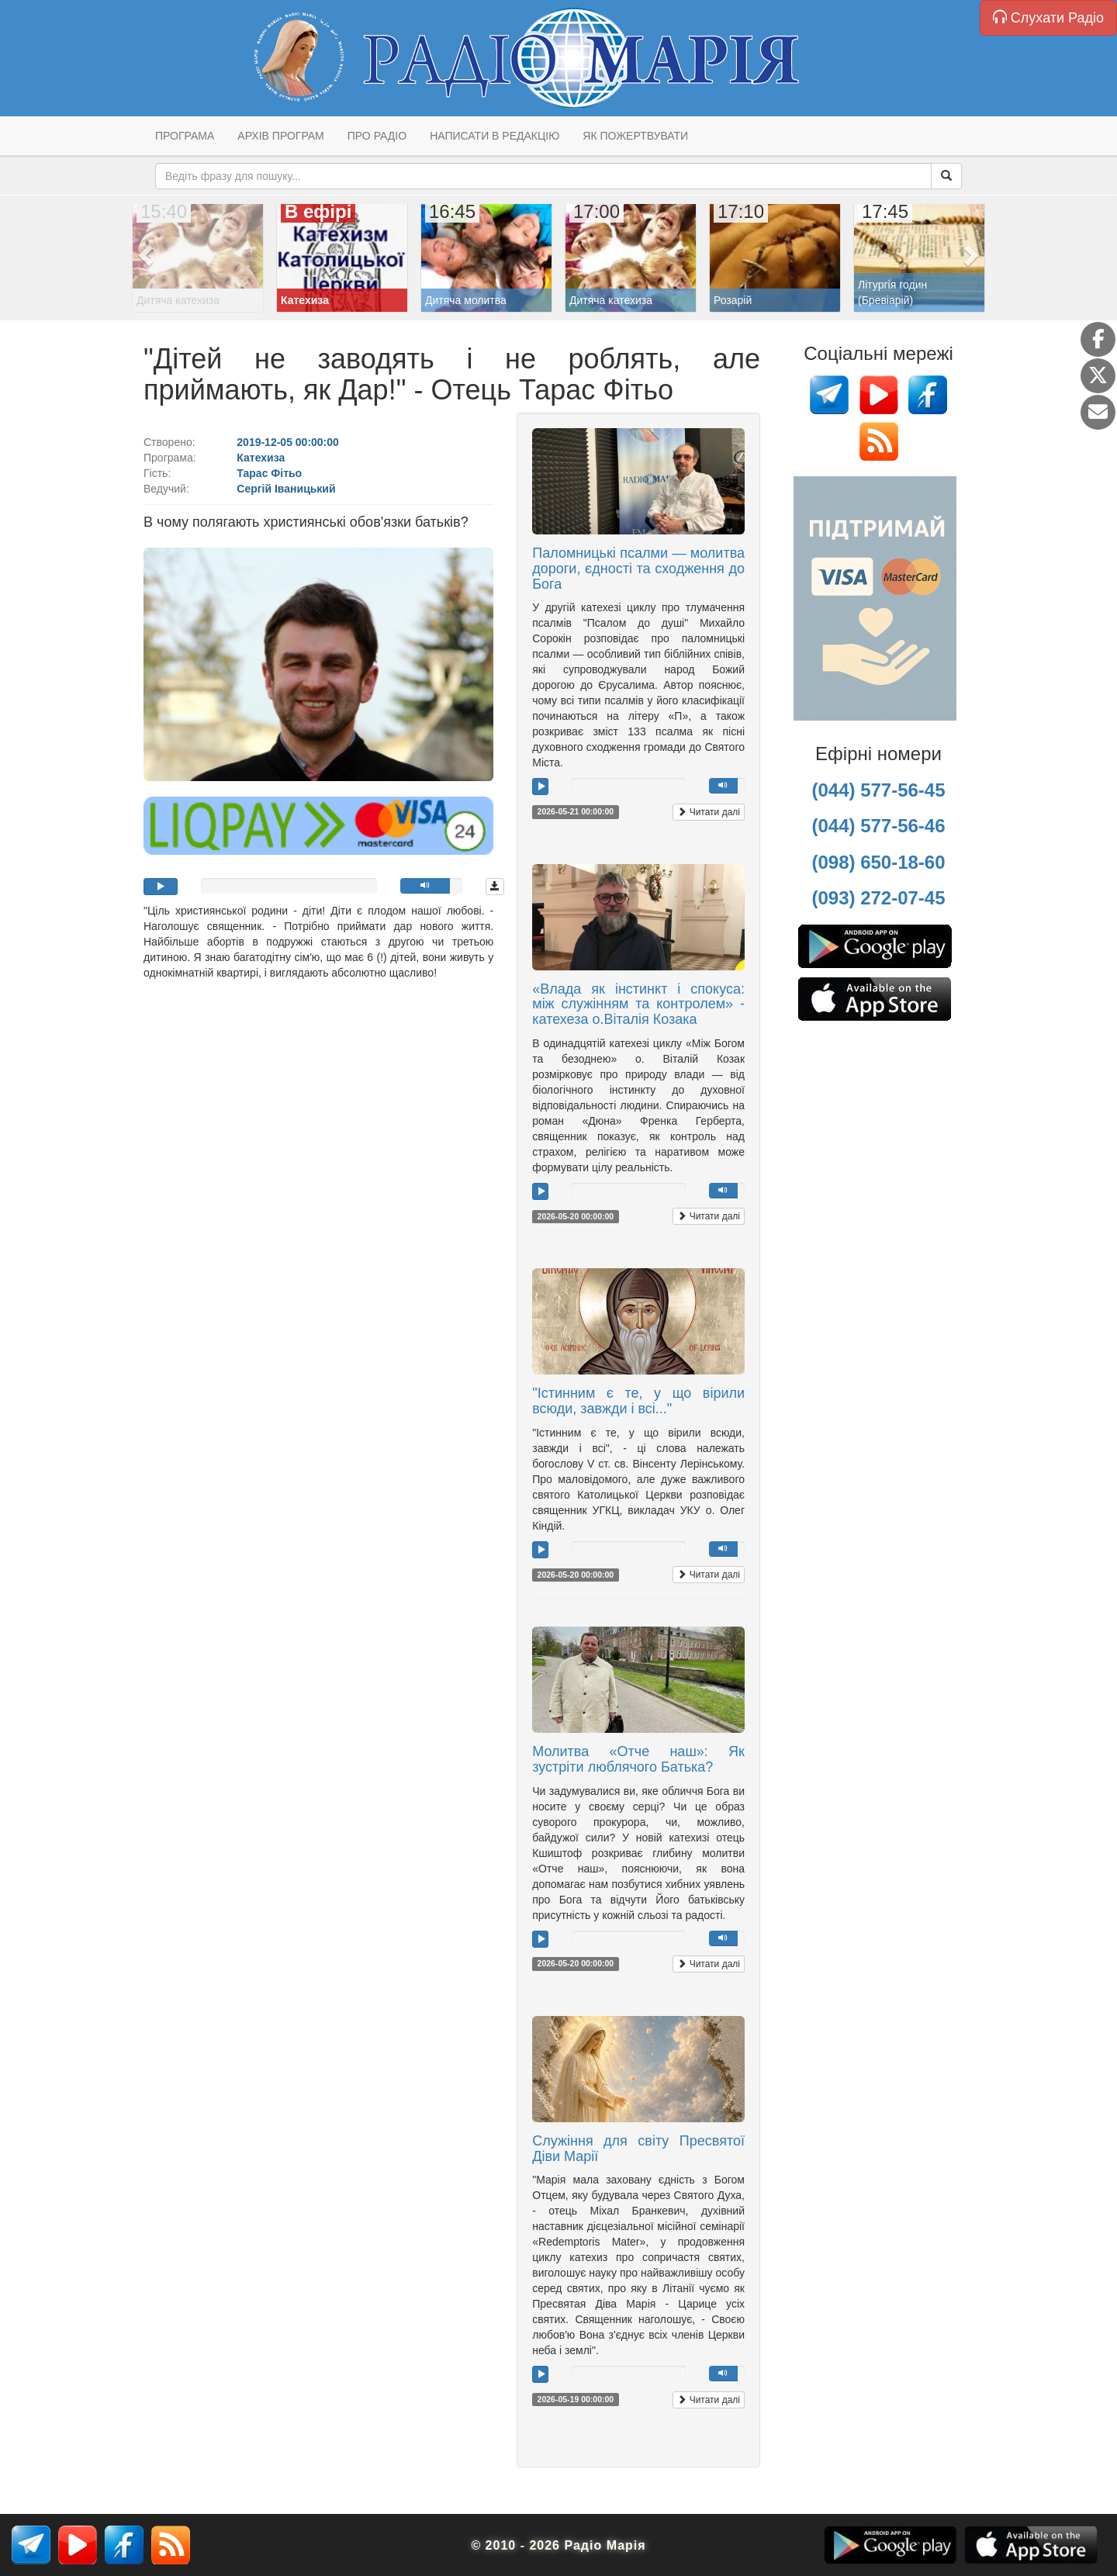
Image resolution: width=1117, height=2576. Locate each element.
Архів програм (280, 136)
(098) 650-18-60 (878, 862)
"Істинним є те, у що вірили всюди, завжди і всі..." (638, 1400)
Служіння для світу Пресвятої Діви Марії (638, 2148)
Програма (184, 136)
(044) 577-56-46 (878, 825)
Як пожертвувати (635, 136)
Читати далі (708, 812)
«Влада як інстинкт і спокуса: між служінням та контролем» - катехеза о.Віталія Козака (638, 1004)
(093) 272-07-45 (878, 897)
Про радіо (377, 136)
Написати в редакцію (494, 136)
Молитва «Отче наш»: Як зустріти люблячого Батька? (638, 1759)
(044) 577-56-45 (878, 790)
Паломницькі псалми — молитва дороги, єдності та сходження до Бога (638, 568)
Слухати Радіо (1048, 17)
